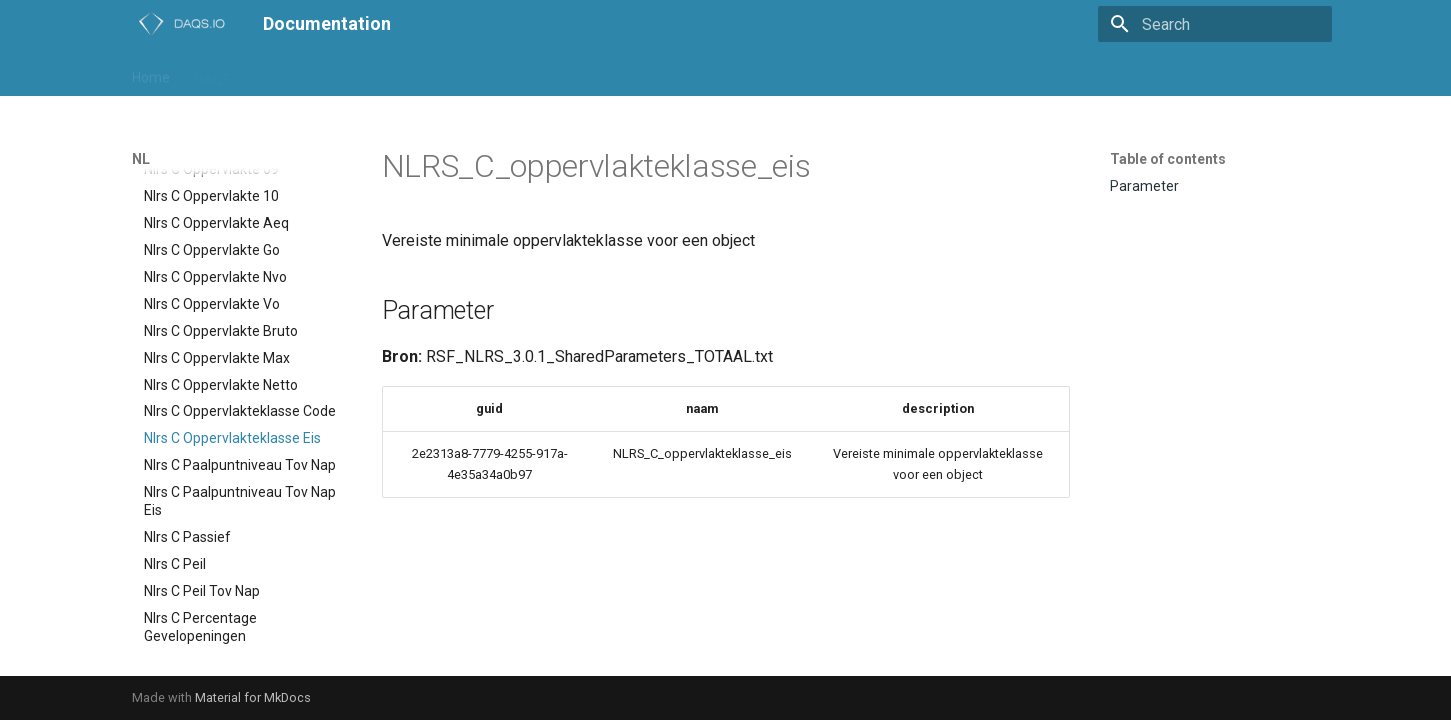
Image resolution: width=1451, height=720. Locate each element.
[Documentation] (181, 24)
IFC (265, 73)
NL (307, 73)
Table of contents (1168, 159)
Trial (448, 73)
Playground (375, 73)
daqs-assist (522, 73)
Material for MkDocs (253, 697)
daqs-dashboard (635, 73)
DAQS (213, 73)
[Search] (1215, 24)
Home (151, 73)
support (735, 73)
